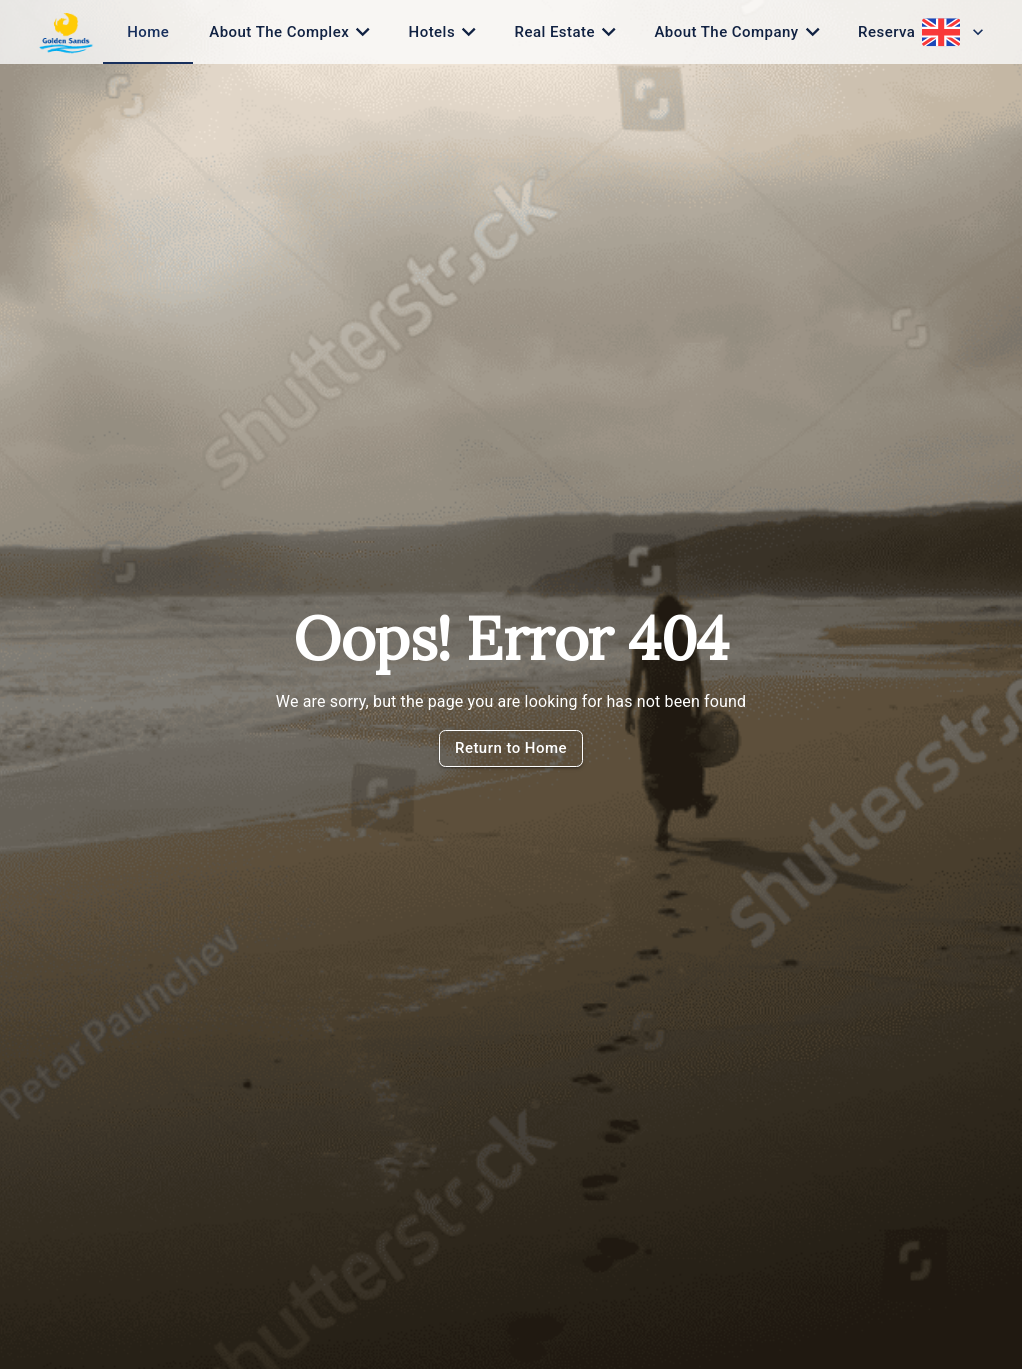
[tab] (148, 32)
